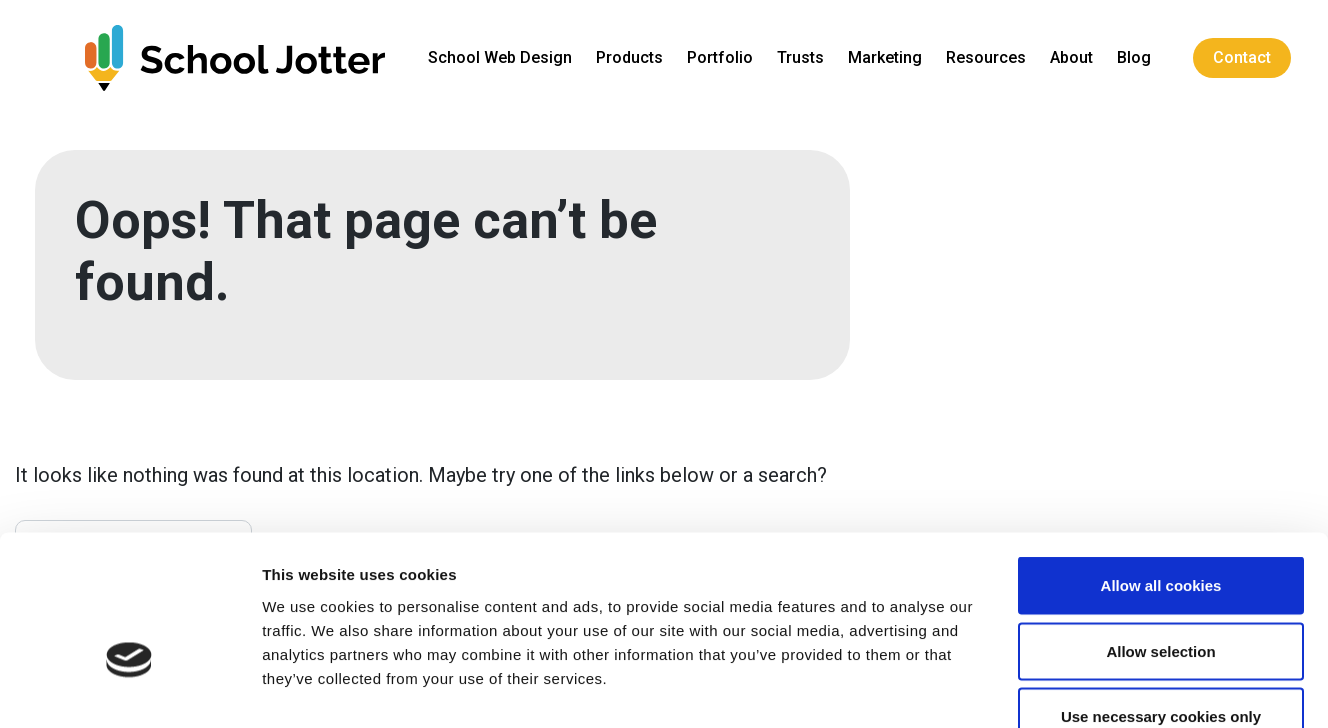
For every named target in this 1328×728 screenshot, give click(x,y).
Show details (1049, 688)
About (1076, 57)
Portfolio (725, 57)
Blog (1139, 57)
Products (634, 57)
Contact (1247, 57)
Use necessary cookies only (1161, 596)
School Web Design (505, 57)
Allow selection (1160, 531)
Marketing (890, 57)
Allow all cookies (1161, 465)
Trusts (805, 57)
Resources (991, 57)
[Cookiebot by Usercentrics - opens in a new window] (129, 689)
